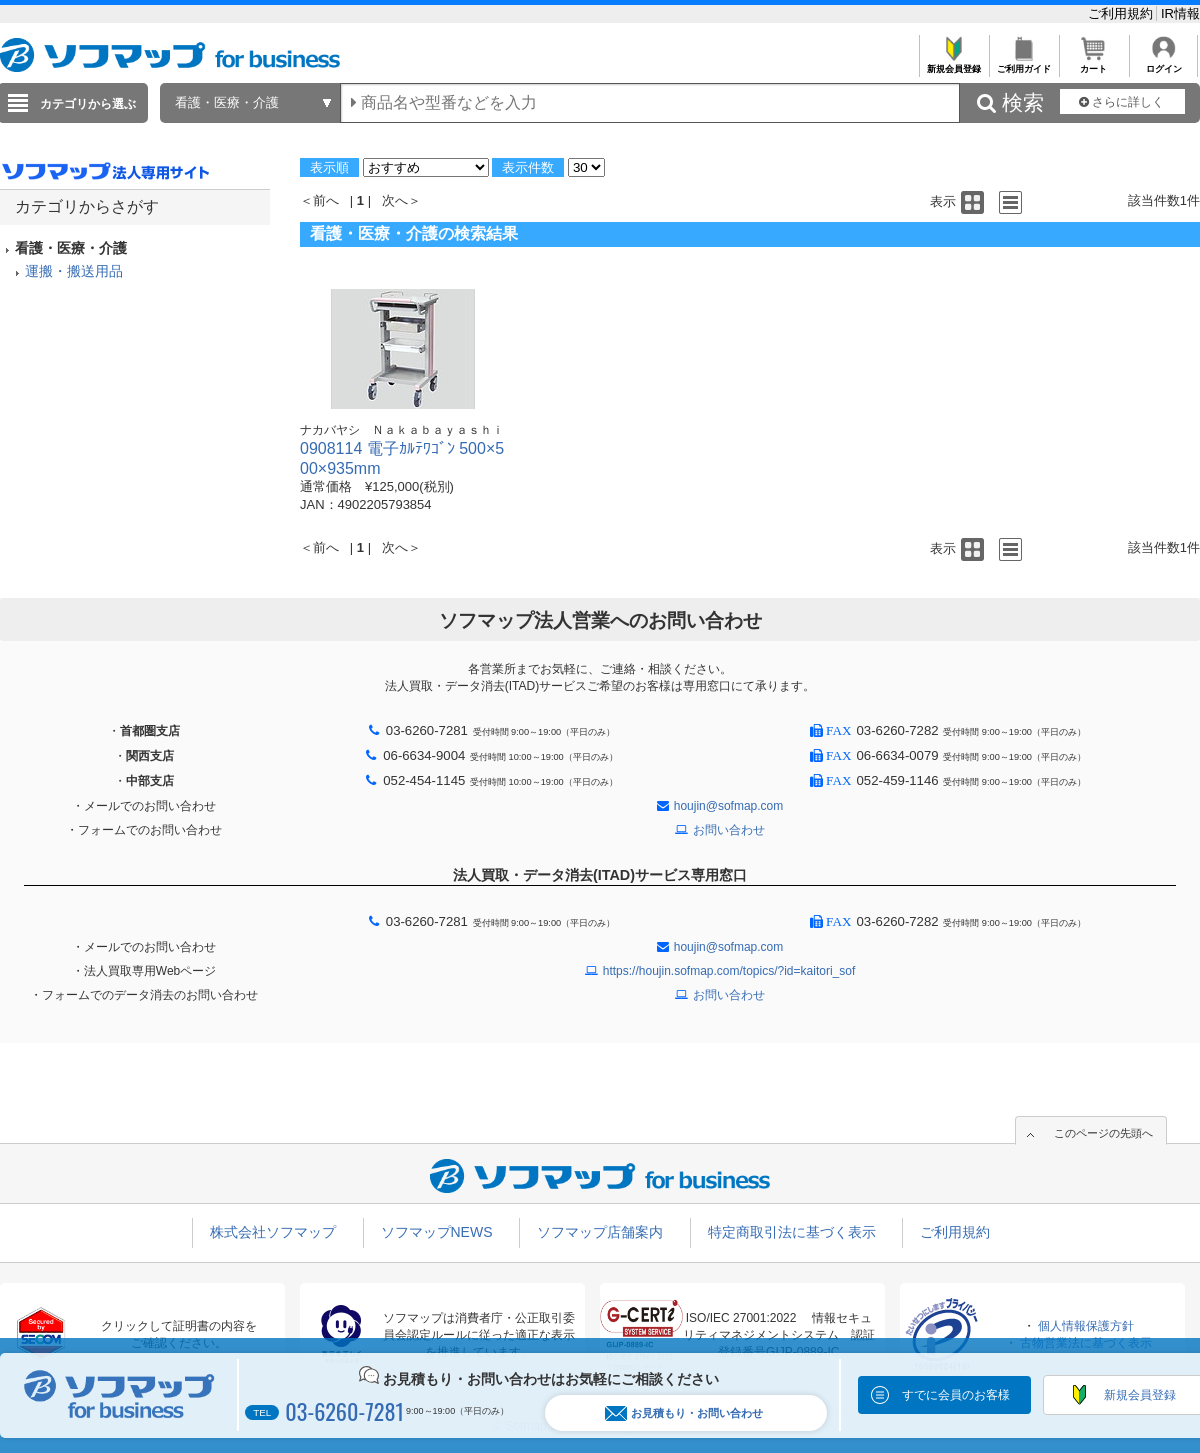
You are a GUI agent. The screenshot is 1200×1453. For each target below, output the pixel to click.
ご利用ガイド (1023, 63)
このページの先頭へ (1103, 1133)
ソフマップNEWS (437, 1232)
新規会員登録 (953, 63)
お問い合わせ (729, 830)
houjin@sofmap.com (729, 806)
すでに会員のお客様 (956, 1395)
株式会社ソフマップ (273, 1232)
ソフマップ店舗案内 (600, 1232)
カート (1093, 63)
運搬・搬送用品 (74, 271)
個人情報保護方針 (1086, 1326)
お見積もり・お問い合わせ (684, 1413)
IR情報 (1180, 13)
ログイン (1163, 63)
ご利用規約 (1122, 13)
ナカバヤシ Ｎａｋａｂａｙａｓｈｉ (402, 430)
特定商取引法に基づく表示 (792, 1232)
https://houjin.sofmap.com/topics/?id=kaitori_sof (729, 971)
